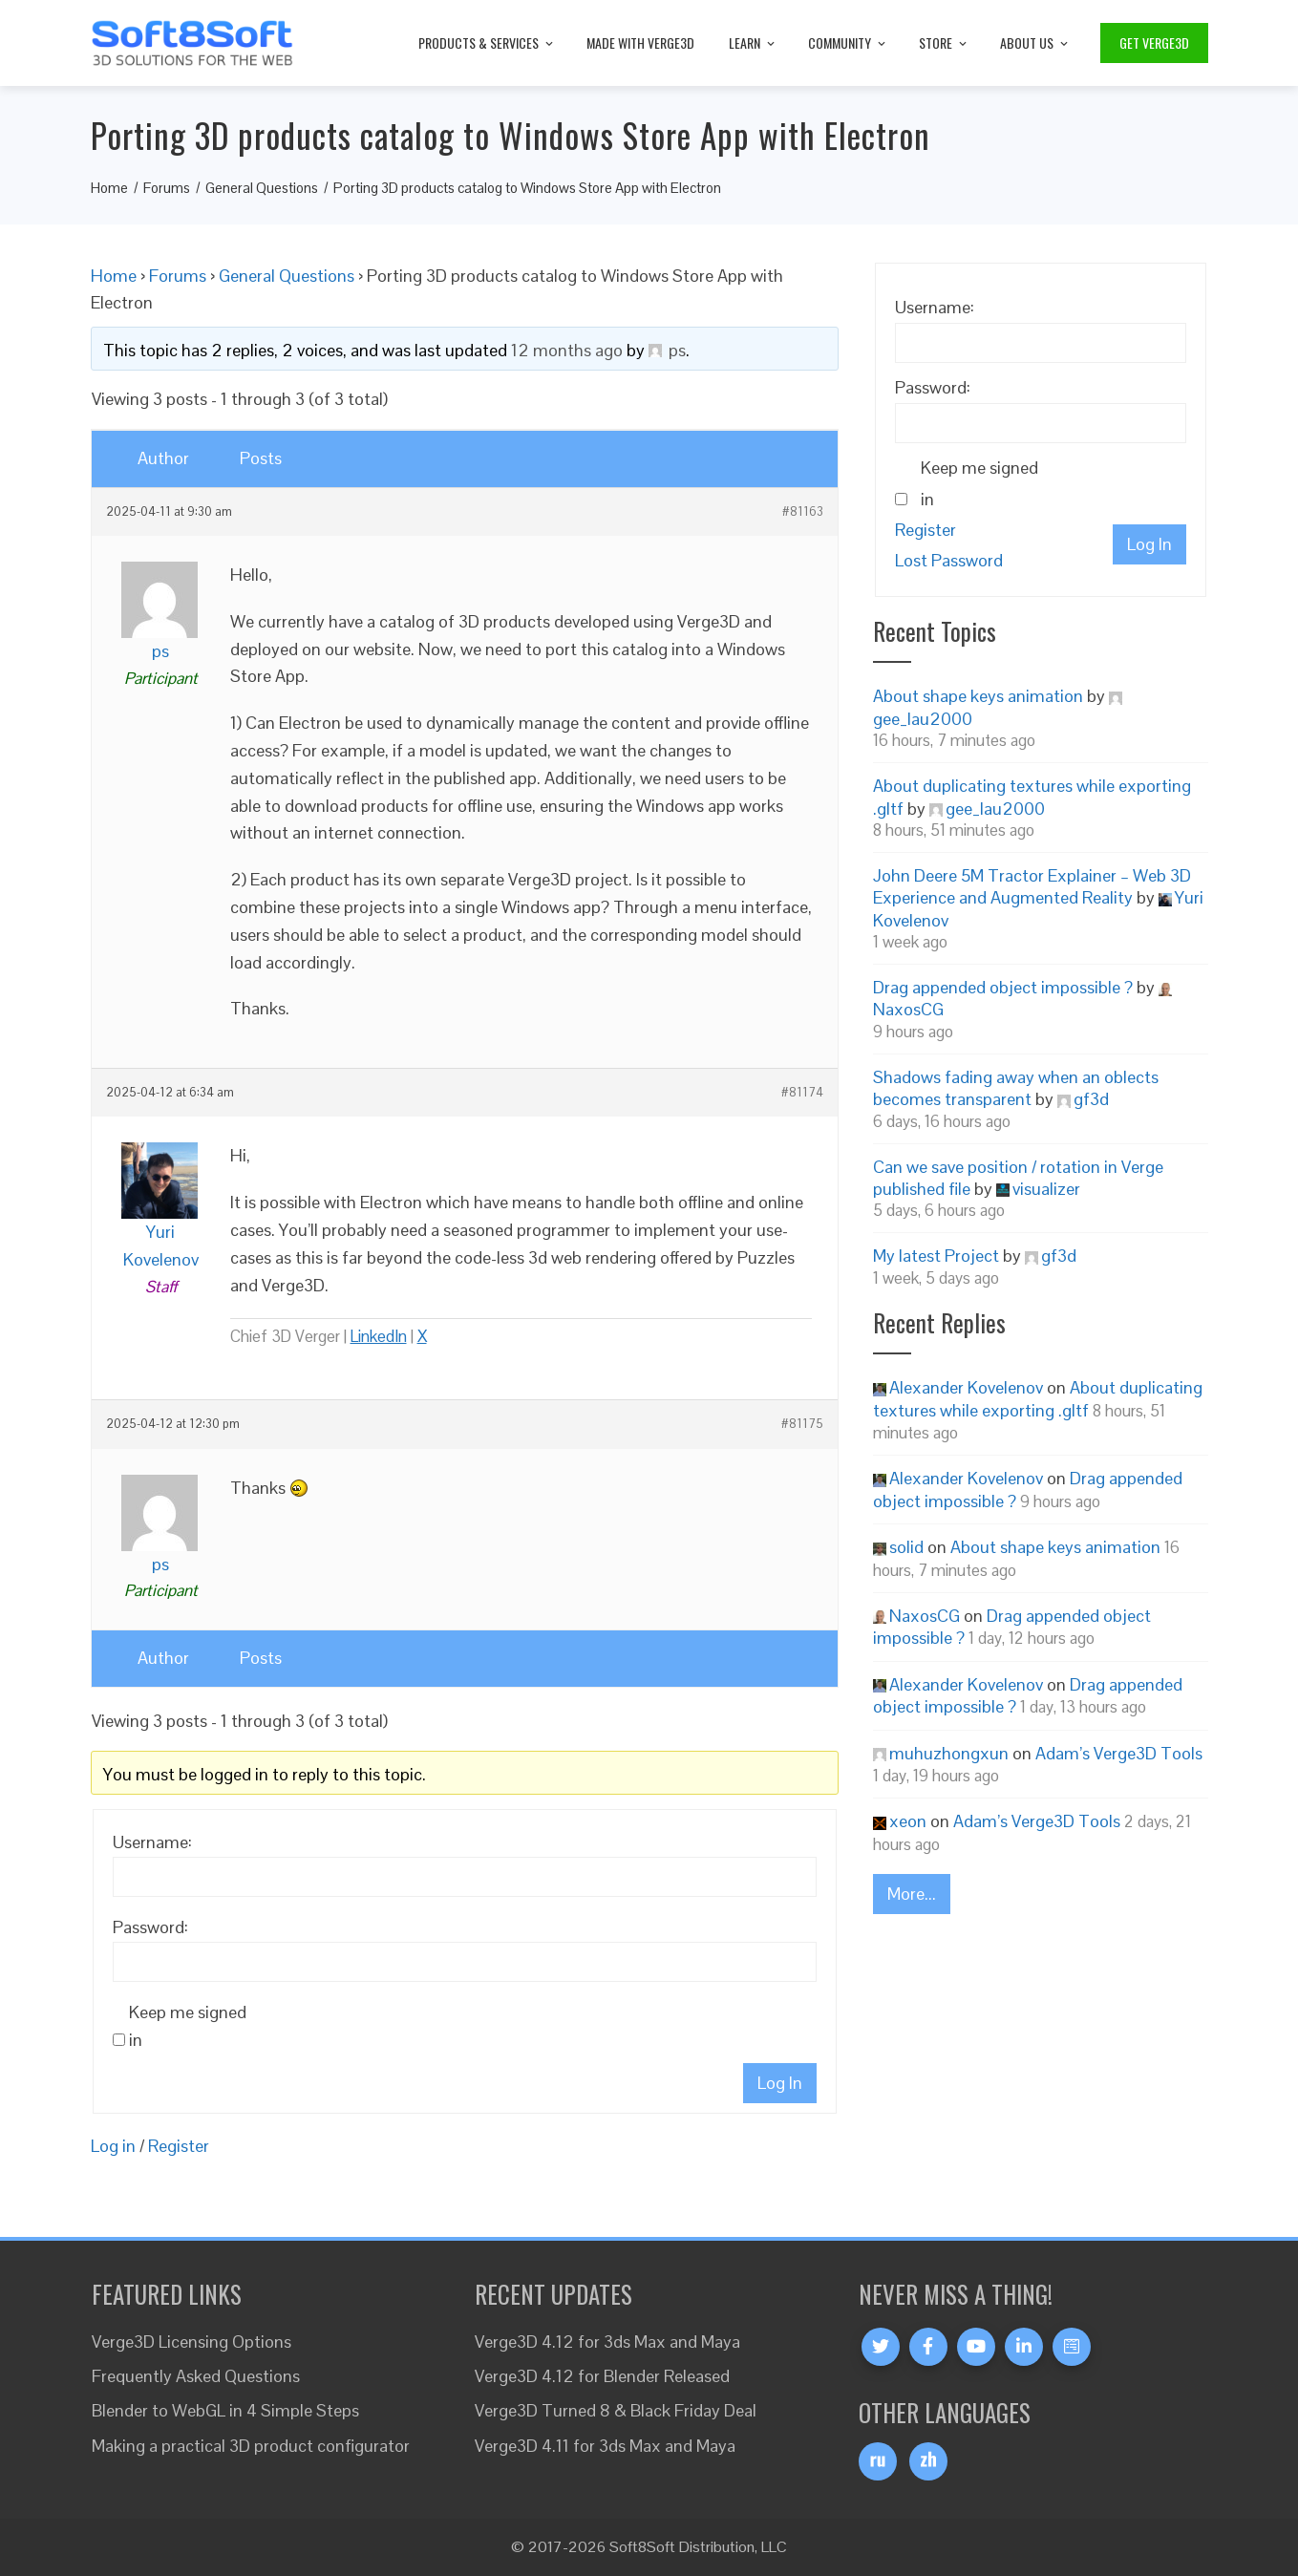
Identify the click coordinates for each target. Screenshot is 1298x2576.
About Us (1035, 42)
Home (114, 276)
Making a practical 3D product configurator (251, 2446)
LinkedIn (379, 1336)
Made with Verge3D (640, 42)
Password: (150, 1927)
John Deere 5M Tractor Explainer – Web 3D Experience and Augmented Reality (1032, 886)
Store (944, 42)
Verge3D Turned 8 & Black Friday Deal (615, 2410)
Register (178, 2146)
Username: (152, 1842)
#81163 (802, 512)
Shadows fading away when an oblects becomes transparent (1016, 1088)
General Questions (286, 276)
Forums (177, 276)
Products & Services (487, 42)
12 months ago (567, 350)
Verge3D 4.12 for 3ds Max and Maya (607, 2341)
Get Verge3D (1154, 42)
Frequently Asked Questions (196, 2376)
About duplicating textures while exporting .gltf (1037, 1398)
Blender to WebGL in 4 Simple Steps (225, 2410)
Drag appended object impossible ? (1003, 987)
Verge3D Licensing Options (191, 2341)
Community (848, 42)
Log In (779, 2083)
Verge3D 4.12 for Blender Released (602, 2376)
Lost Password (949, 560)
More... (911, 1894)
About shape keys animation (978, 696)
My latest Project (936, 1256)
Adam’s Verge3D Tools (1118, 1753)
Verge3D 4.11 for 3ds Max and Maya (605, 2446)
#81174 (802, 1092)
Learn (753, 42)
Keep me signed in (187, 2026)
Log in (113, 2146)
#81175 (802, 1424)
